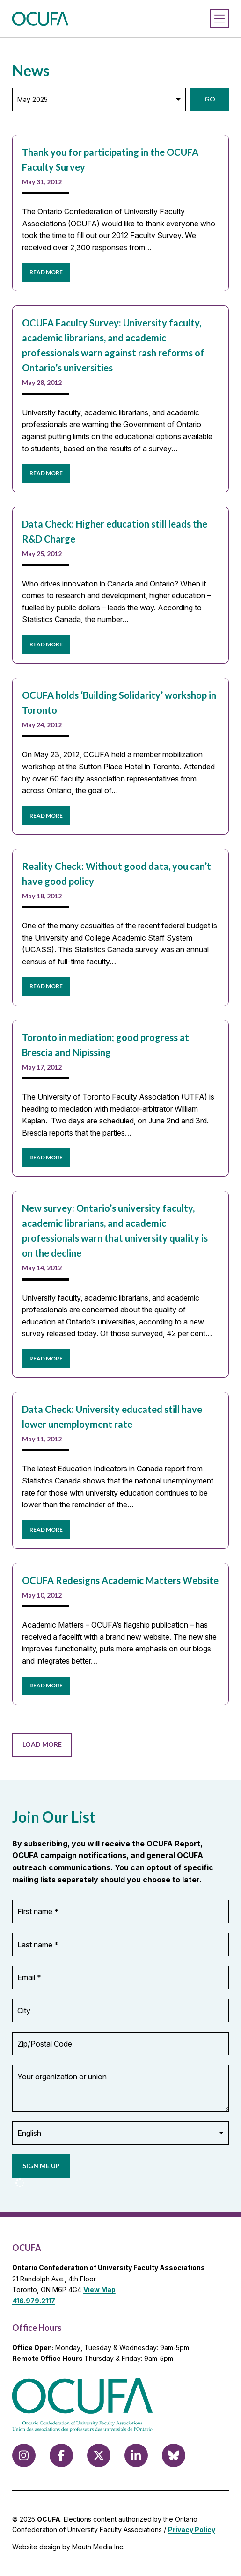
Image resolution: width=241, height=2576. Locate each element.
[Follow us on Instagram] (24, 2455)
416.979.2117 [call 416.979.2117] (33, 2301)
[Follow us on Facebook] (61, 2455)
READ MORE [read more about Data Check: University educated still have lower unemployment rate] (46, 1529)
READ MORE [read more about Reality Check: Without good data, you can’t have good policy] (46, 986)
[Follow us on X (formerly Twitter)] (98, 2455)
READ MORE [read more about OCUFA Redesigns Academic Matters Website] (46, 1685)
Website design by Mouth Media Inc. (68, 2547)
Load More (42, 1744)
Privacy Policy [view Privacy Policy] (191, 2529)
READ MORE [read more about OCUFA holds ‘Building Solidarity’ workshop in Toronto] (46, 815)
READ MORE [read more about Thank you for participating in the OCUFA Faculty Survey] (46, 271)
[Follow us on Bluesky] (173, 2455)
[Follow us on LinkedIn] (136, 2455)
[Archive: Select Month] (99, 99)
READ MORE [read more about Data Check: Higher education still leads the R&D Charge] (46, 644)
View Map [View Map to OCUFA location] (99, 2290)
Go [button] (209, 99)
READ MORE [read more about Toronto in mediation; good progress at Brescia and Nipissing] (46, 1157)
